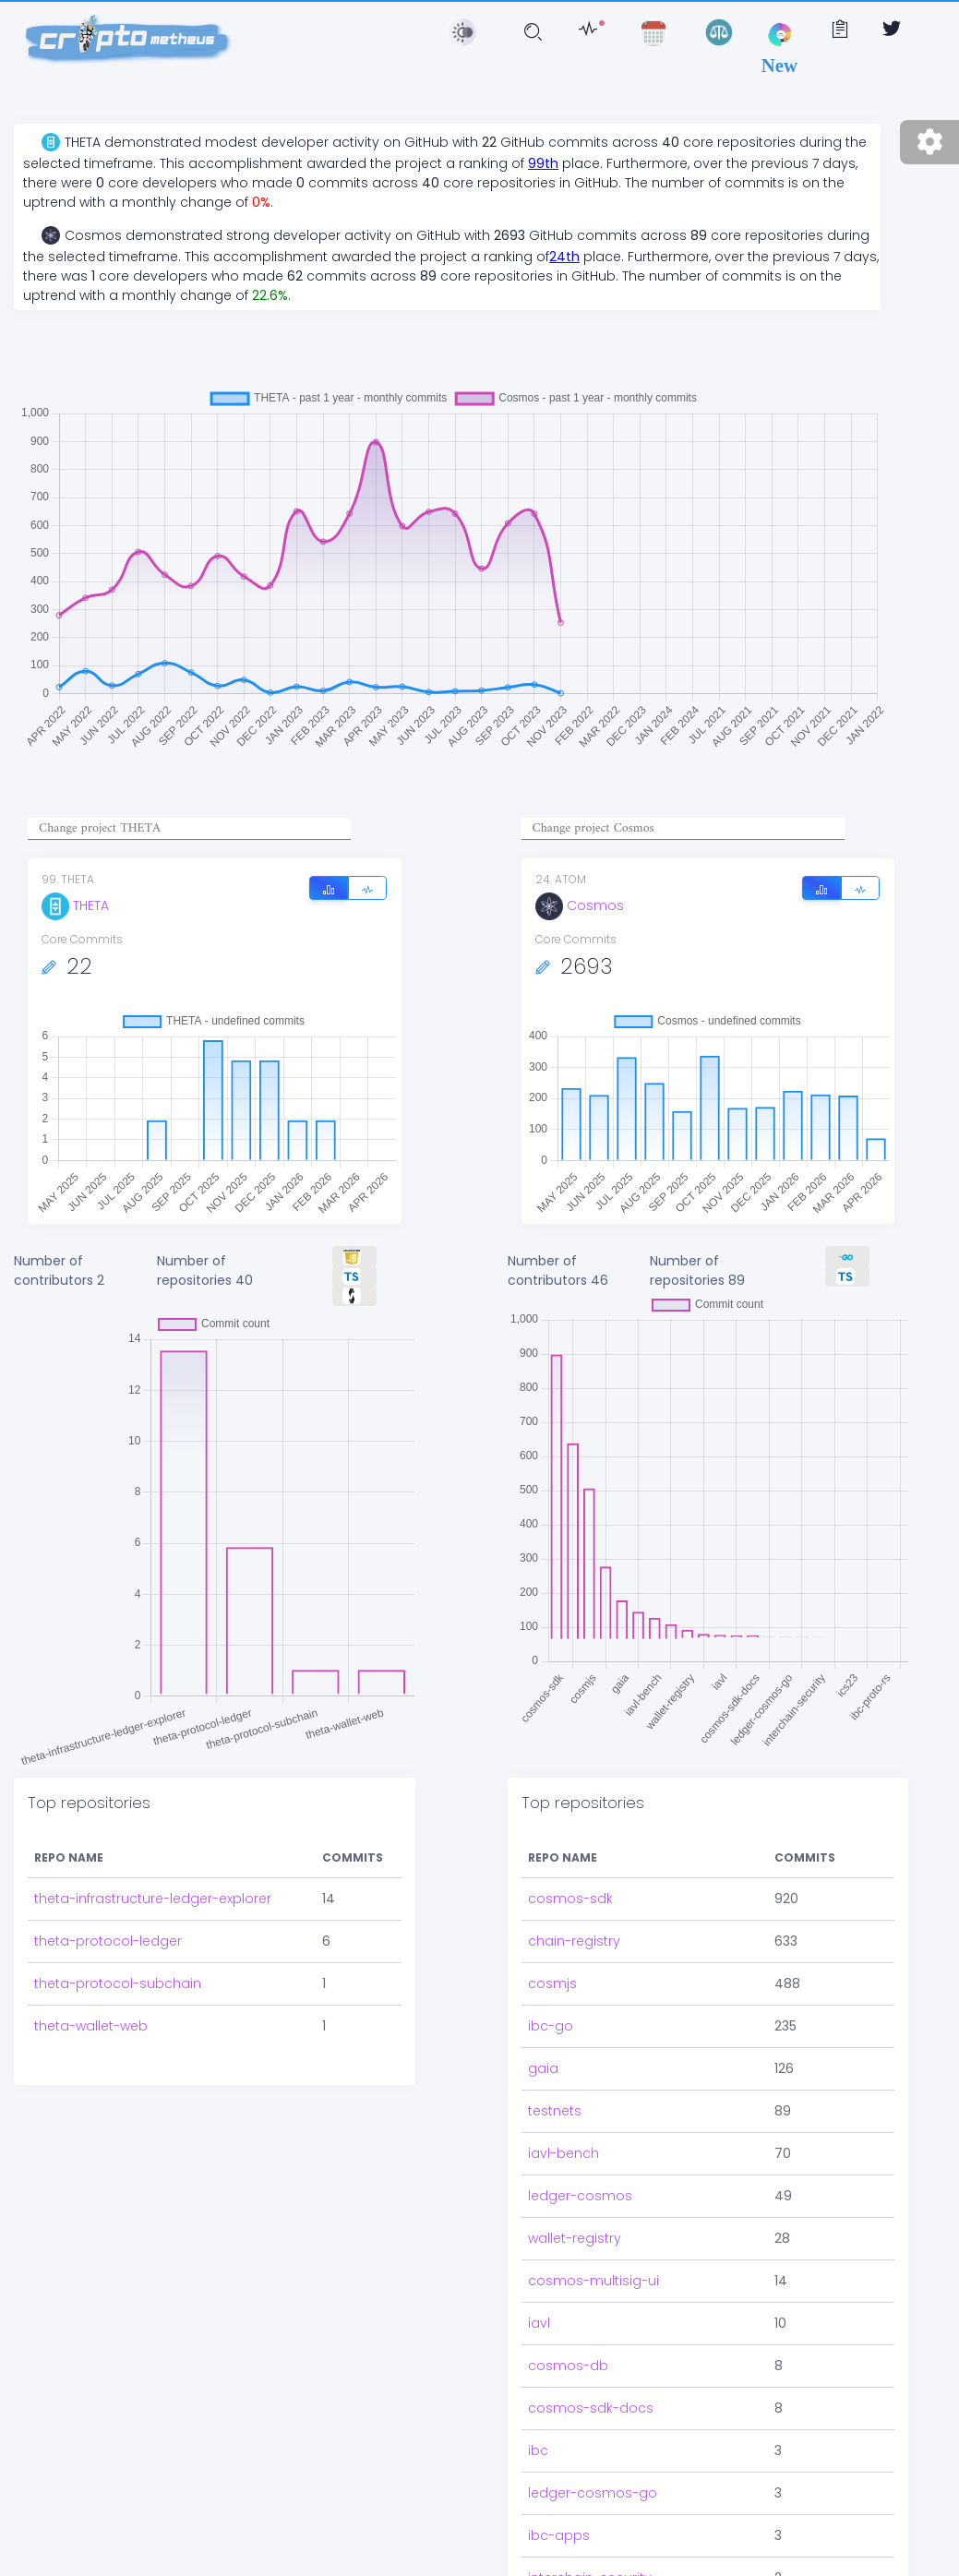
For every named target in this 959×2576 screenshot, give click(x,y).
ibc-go (550, 2026)
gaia (543, 2068)
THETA (75, 905)
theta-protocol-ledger (108, 1941)
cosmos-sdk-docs (590, 2408)
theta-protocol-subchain (117, 1983)
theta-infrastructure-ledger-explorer (152, 1898)
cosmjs (552, 1983)
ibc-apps (559, 2535)
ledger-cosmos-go (592, 2493)
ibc (538, 2450)
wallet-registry (574, 2238)
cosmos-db (568, 2365)
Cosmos (579, 905)
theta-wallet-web (91, 2026)
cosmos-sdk (570, 1898)
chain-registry (574, 1941)
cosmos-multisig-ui (593, 2280)
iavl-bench (563, 2153)
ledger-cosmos (580, 2196)
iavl (539, 2323)
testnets (554, 2111)
